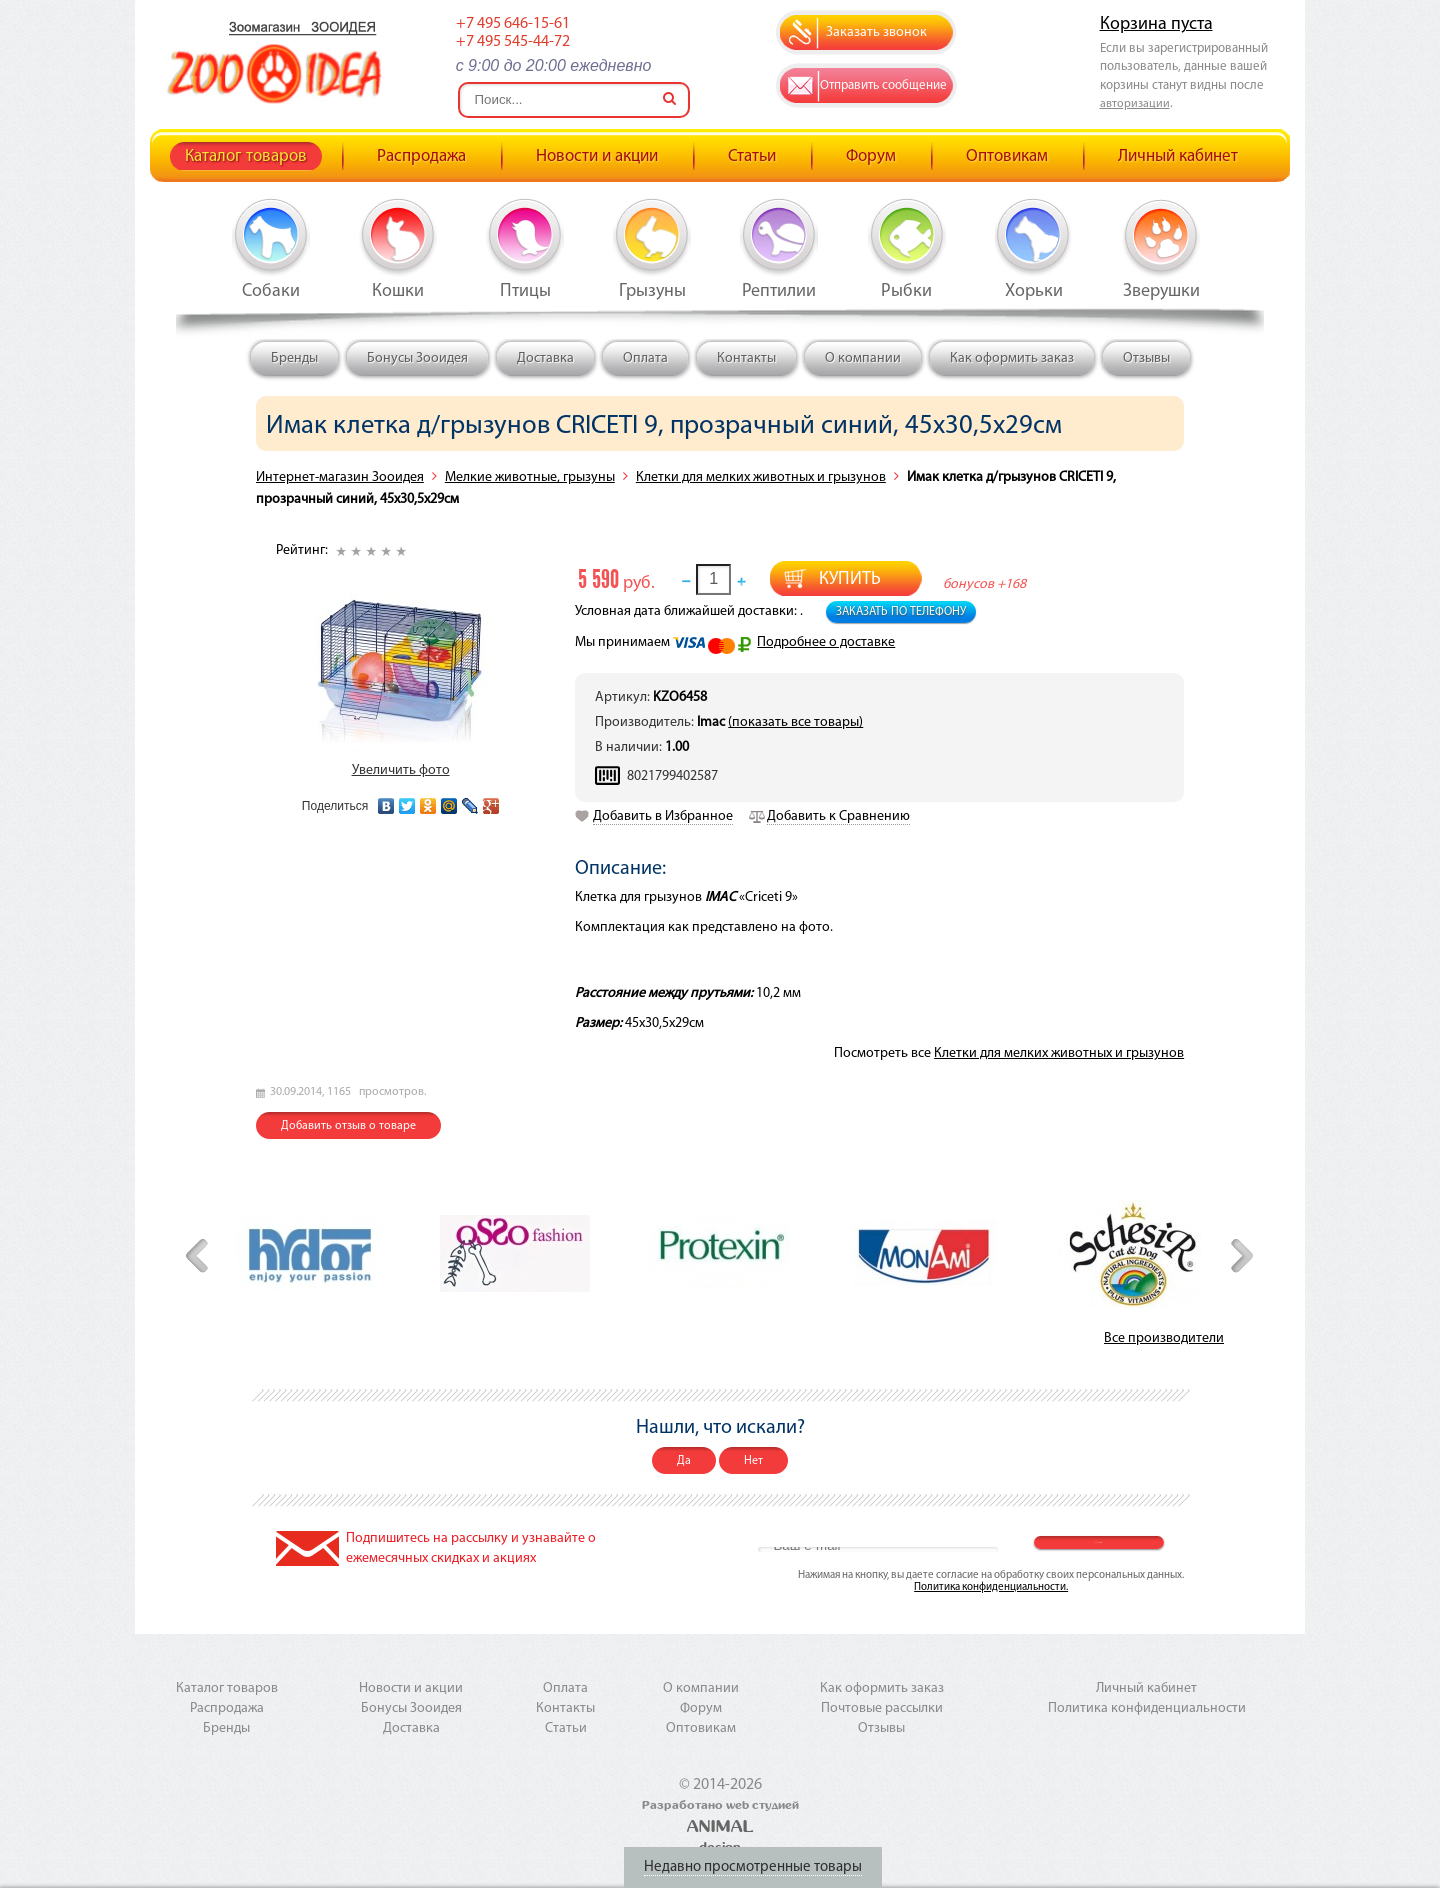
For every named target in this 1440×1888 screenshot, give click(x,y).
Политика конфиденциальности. (991, 1587)
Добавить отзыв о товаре (348, 1126)
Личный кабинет (1178, 156)
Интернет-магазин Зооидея (340, 477)
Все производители (1164, 1338)
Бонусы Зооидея (417, 358)
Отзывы (1146, 358)
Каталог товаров (246, 156)
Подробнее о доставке (826, 642)
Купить (850, 579)
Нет (753, 1461)
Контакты (746, 358)
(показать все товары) (795, 722)
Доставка (545, 358)
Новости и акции (597, 156)
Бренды (294, 358)
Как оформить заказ (1012, 358)
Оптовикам (1007, 156)
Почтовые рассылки (882, 1708)
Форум (871, 156)
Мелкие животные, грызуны (530, 477)
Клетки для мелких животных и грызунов (761, 477)
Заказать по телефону (901, 612)
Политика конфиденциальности (1147, 1708)
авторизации (1135, 104)
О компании (863, 358)
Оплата (645, 358)
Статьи (752, 156)
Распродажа (421, 156)
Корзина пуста (1156, 24)
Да (684, 1461)
